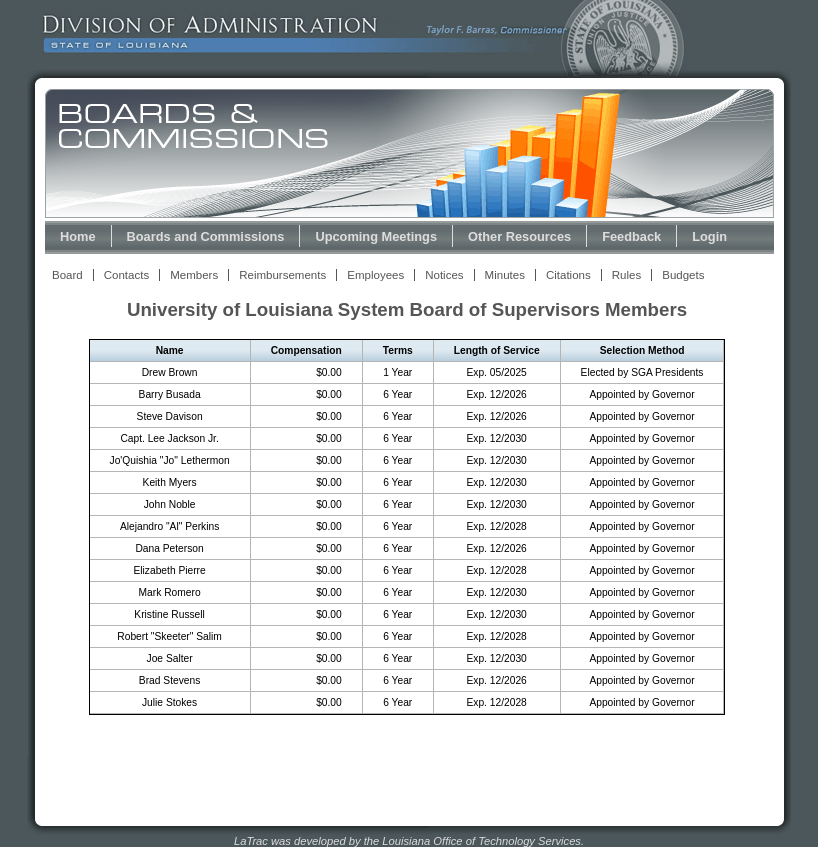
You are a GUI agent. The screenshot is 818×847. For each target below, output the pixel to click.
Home (78, 236)
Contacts (126, 275)
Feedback (631, 236)
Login (709, 236)
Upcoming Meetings (376, 236)
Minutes (505, 275)
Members (194, 275)
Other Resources (519, 236)
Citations (568, 275)
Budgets (683, 275)
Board (67, 275)
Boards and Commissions (206, 236)
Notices (444, 275)
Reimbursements (282, 275)
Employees (375, 275)
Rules (626, 275)
